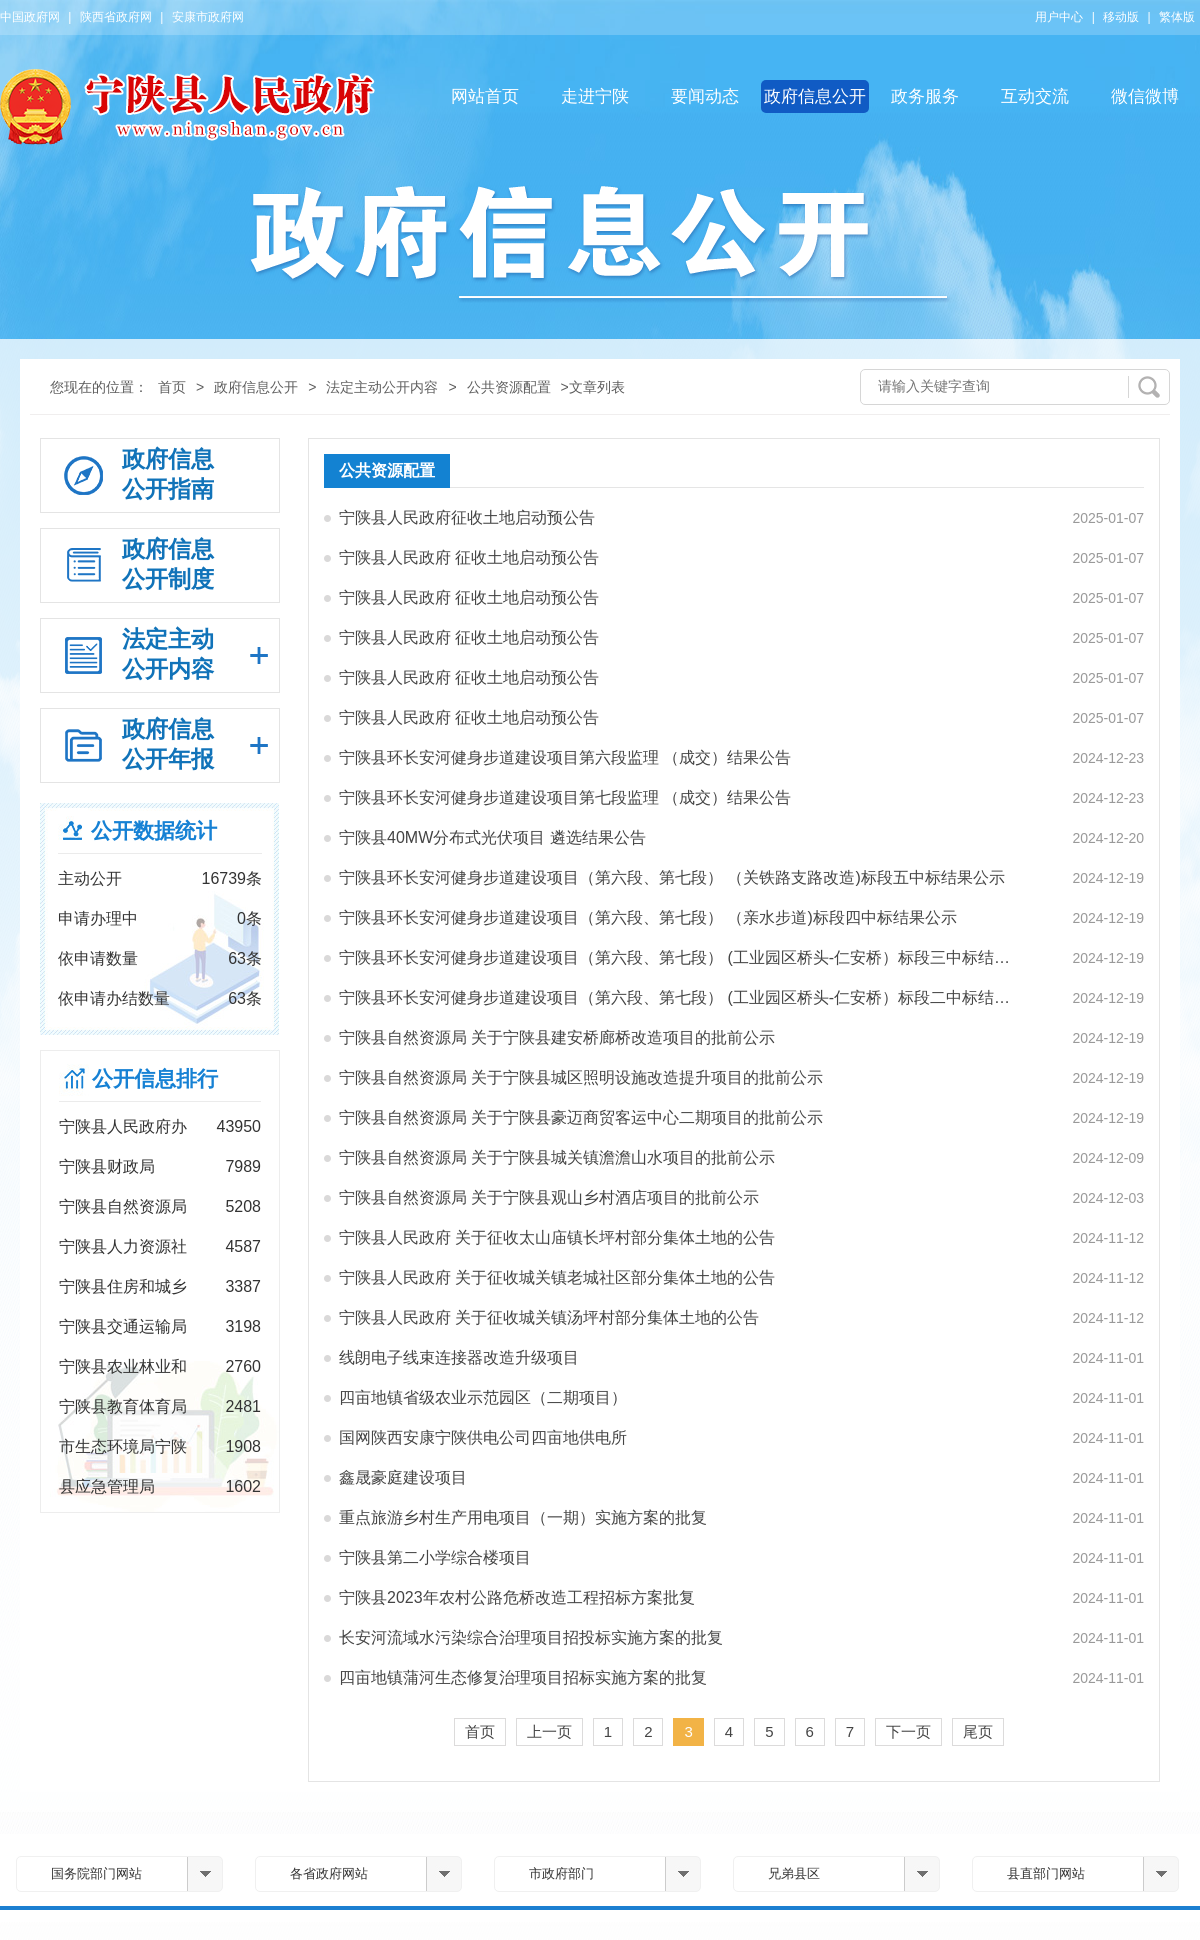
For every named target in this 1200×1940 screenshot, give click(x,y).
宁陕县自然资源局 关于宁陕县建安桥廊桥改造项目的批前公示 (557, 1037)
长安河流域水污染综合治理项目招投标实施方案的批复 (531, 1637)
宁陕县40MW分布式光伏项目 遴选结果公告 (492, 837)
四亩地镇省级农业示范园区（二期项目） (483, 1397)
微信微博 (1145, 96)
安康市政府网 (208, 17)
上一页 (549, 1731)
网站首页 (485, 96)
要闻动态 (705, 96)
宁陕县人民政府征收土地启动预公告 (467, 517)
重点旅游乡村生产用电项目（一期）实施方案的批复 (523, 1517)
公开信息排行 (155, 1078)
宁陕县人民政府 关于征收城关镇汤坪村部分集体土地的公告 (549, 1317)
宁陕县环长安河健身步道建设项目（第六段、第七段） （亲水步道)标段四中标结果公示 (648, 917)
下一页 (908, 1731)
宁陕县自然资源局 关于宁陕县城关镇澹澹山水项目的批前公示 (557, 1157)
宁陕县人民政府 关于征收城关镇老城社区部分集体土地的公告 (557, 1277)
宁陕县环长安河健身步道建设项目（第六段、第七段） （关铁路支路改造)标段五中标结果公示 (672, 877)
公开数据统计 (154, 830)
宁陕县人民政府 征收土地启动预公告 (469, 557)
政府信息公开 (815, 96)
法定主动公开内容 (382, 387)
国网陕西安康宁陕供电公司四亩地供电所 (483, 1437)
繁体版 (1177, 17)
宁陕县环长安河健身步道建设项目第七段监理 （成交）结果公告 (565, 797)
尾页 (978, 1731)
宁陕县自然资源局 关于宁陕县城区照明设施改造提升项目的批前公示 (581, 1077)
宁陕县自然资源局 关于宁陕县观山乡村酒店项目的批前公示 (549, 1197)
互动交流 (1035, 96)
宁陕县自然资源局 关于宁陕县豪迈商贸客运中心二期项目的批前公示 (581, 1117)
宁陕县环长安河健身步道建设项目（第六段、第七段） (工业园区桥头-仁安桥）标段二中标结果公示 (681, 997)
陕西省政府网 (116, 17)
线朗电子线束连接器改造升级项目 (459, 1357)
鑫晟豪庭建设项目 (403, 1477)
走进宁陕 (595, 96)
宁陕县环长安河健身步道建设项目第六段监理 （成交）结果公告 (565, 757)
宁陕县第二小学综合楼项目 (435, 1557)
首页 (172, 387)
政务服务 (925, 96)
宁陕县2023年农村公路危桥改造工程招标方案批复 (517, 1597)
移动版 (1121, 17)
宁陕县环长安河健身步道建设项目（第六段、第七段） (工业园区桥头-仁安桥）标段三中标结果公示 (681, 957)
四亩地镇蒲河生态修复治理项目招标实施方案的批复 (523, 1677)
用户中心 (1059, 17)
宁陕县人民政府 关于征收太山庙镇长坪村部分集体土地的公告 (557, 1237)
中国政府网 (30, 17)
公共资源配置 (509, 387)
